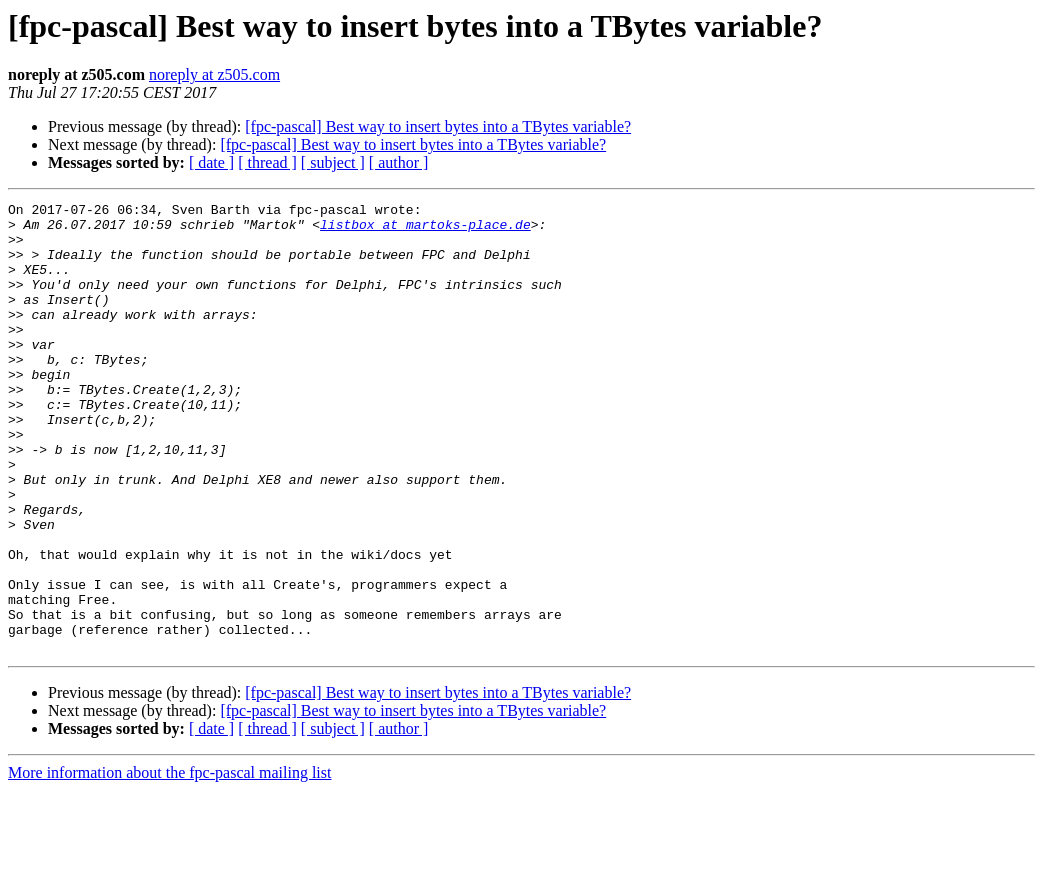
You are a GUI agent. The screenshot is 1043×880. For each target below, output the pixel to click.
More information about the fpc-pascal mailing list (169, 862)
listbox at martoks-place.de (425, 230)
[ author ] (399, 162)
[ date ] (211, 162)
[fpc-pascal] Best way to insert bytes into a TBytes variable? (438, 126)
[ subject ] (333, 162)
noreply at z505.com (214, 74)
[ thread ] (267, 162)
